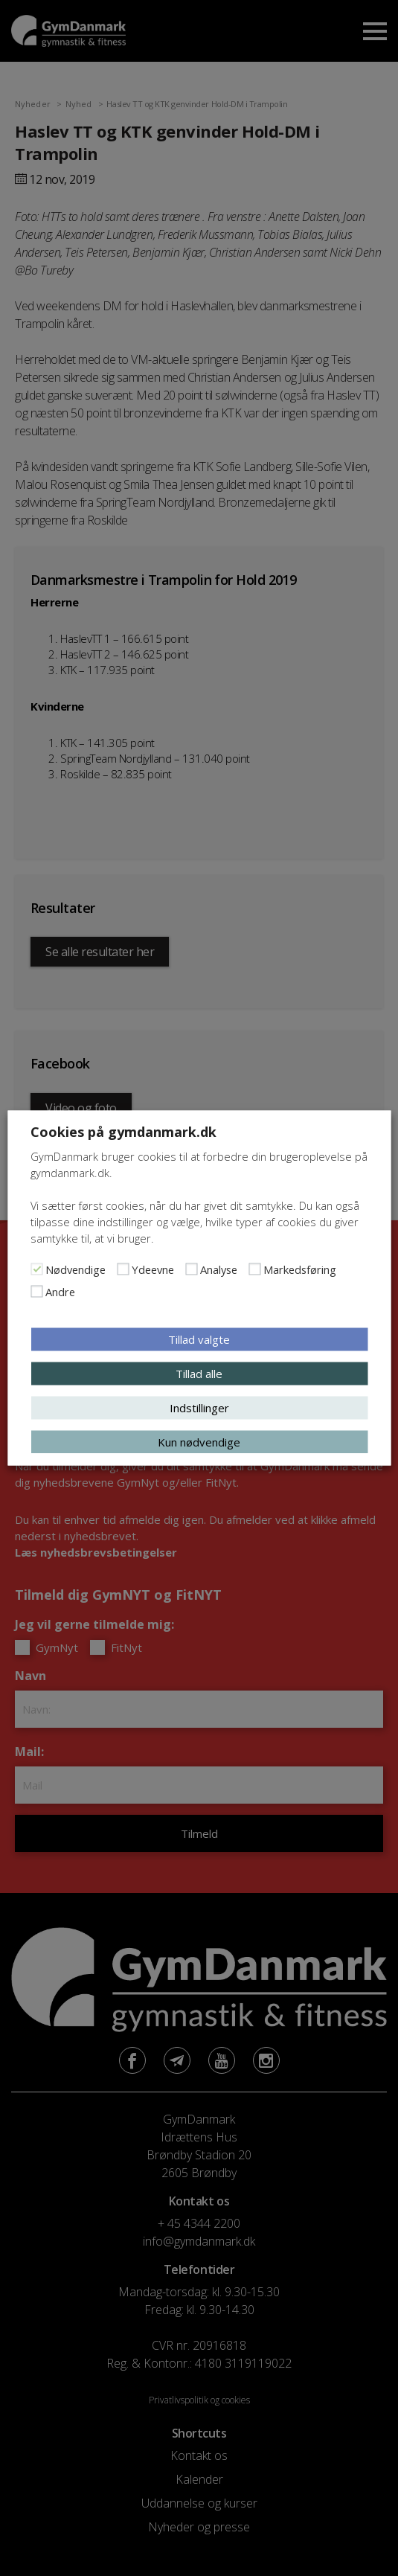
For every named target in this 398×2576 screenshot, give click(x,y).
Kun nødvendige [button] (199, 1442)
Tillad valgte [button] (199, 1339)
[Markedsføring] (254, 1269)
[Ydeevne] (123, 1269)
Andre (60, 1291)
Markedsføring (299, 1269)
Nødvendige (75, 1269)
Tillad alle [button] (199, 1373)
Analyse (218, 1269)
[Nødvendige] (36, 1269)
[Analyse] (191, 1269)
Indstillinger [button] (199, 1407)
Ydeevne (153, 1269)
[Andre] (36, 1292)
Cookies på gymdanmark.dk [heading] (123, 1132)
